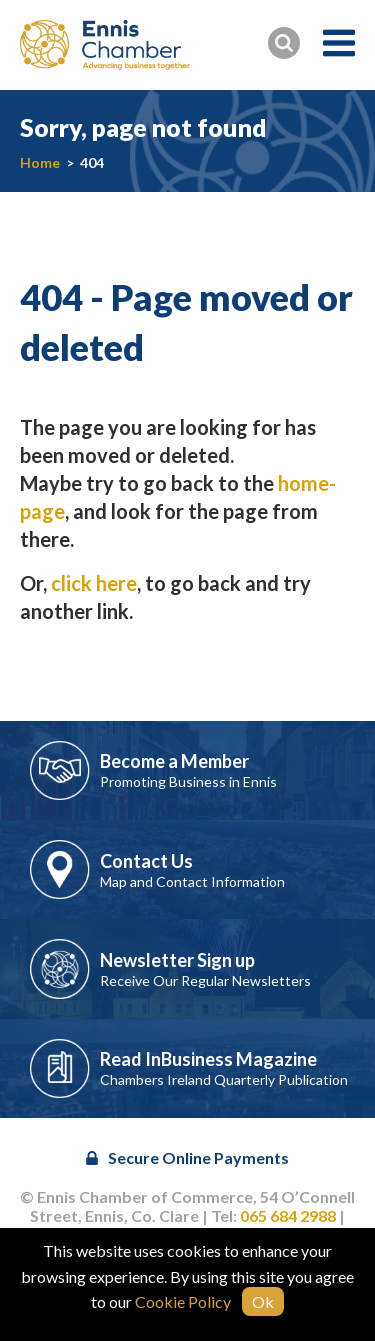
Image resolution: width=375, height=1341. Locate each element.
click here (94, 583)
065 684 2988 (288, 1215)
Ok (263, 1301)
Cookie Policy (183, 1301)
